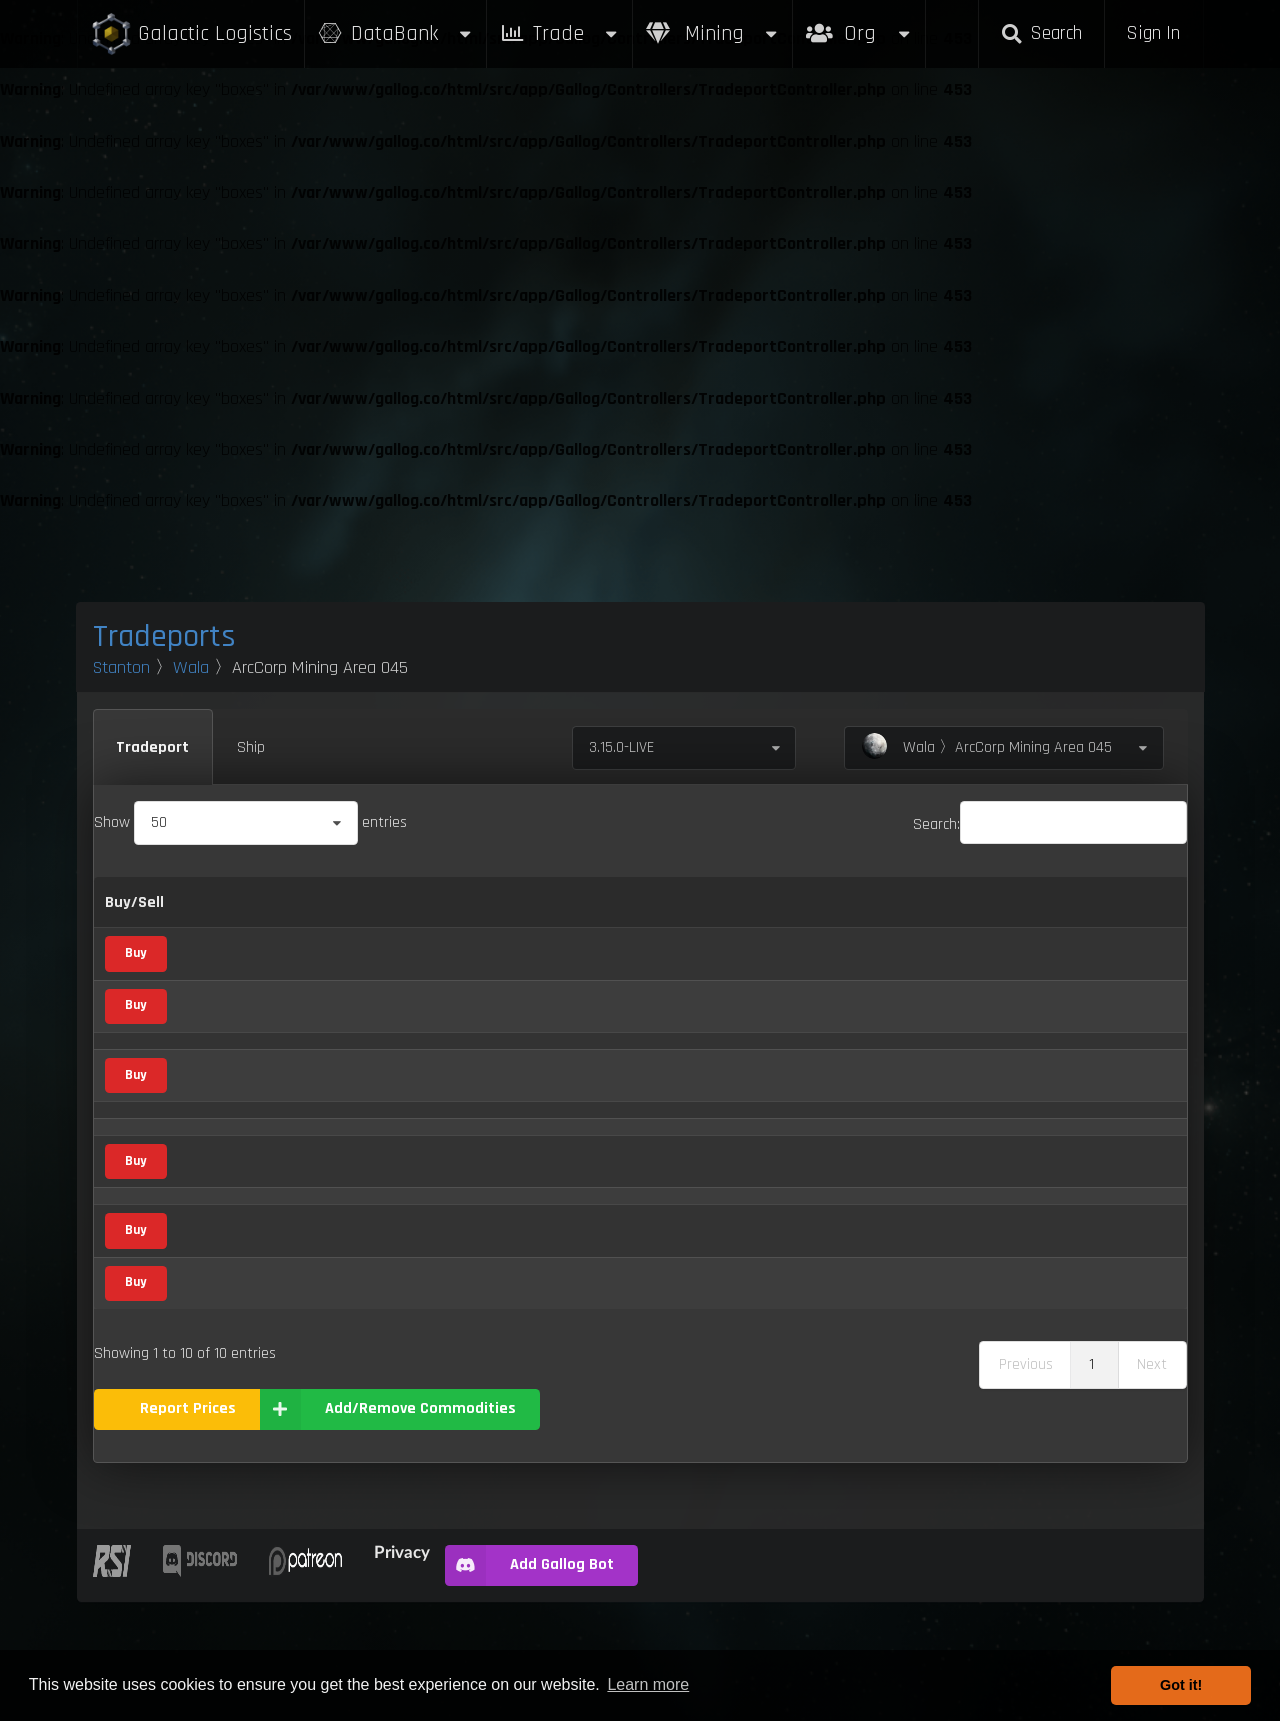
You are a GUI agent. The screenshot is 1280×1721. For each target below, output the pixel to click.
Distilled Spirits (242, 1055)
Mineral (371, 1006)
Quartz (216, 1250)
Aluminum (227, 954)
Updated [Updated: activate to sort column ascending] (1007, 902)
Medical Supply (388, 1155)
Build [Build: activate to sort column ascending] (1121, 902)
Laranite (221, 1105)
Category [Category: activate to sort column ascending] (358, 902)
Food (363, 1202)
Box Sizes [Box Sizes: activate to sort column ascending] (918, 902)
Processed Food (245, 1201)
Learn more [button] (648, 1684)
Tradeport (152, 747)
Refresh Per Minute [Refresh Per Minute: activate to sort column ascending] (665, 902)
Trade (560, 33)
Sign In (1153, 33)
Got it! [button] (1181, 1685)
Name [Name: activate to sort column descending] (215, 902)
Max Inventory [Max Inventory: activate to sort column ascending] (810, 902)
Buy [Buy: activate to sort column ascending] (502, 902)
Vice (360, 1056)
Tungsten (225, 1349)
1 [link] (1091, 1483)
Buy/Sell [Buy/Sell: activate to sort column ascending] (134, 902)
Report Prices (188, 1527)
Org (859, 23)
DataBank (396, 33)
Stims (214, 1300)
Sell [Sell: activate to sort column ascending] (556, 902)
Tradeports (164, 636)
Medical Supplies (247, 1154)
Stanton (121, 667)
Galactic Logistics (191, 34)
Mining (713, 33)
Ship (251, 747)
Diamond (223, 1006)
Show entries (250, 822)
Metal (366, 954)
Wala (191, 667)
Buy (135, 953)
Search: (1050, 824)
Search (1041, 33)
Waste (216, 1402)
